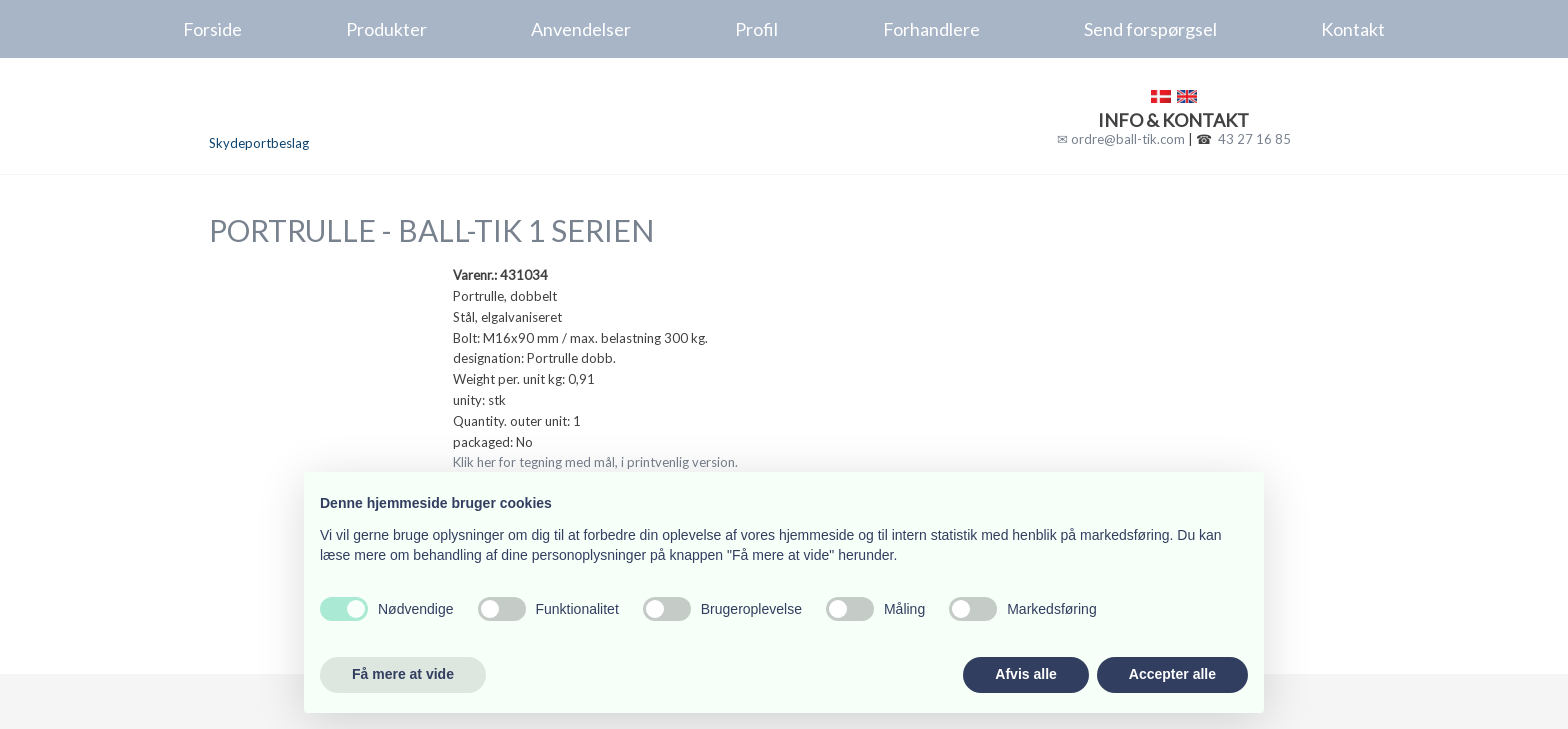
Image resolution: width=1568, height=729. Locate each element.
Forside (212, 29)
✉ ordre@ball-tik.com (1121, 139)
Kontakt (1353, 29)
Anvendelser (581, 29)
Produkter (386, 29)
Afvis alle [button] (1025, 674)
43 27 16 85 (1254, 139)
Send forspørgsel (1150, 29)
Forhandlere (931, 29)
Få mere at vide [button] (403, 674)
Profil (756, 29)
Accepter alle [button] (1172, 674)
